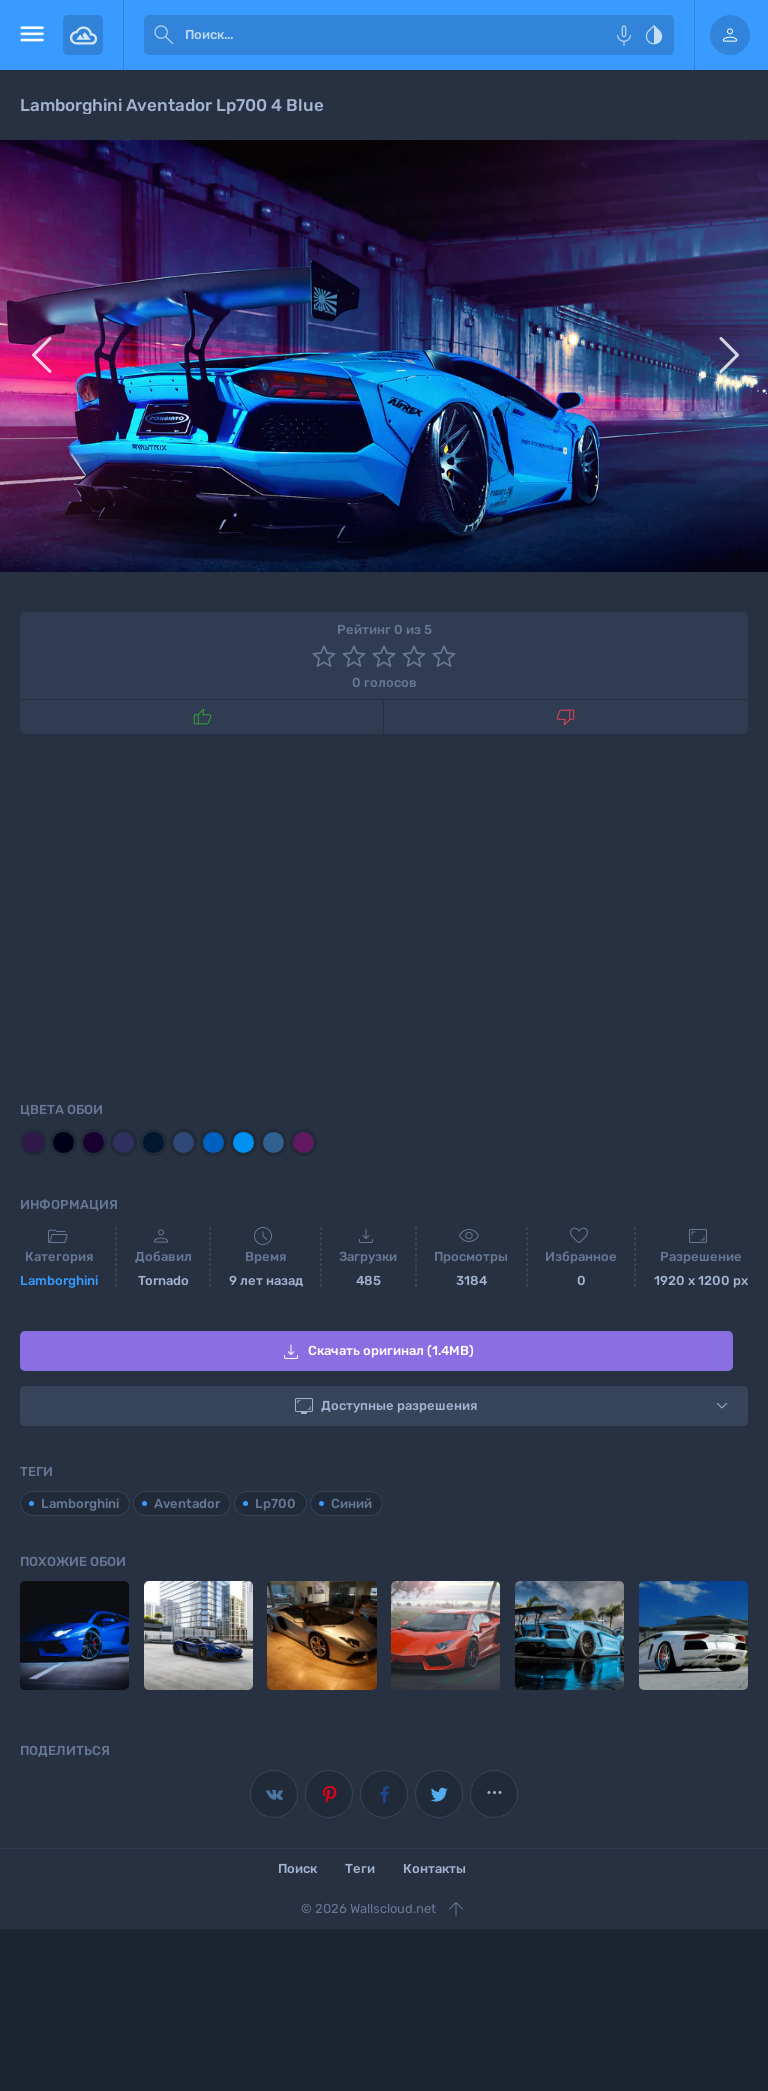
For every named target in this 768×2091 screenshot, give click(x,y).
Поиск (297, 1868)
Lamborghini (59, 1280)
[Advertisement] (384, 914)
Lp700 (275, 1503)
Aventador (187, 1503)
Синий (351, 1503)
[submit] (164, 35)
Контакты (434, 1868)
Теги (360, 1868)
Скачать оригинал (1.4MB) (376, 1352)
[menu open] (31, 35)
